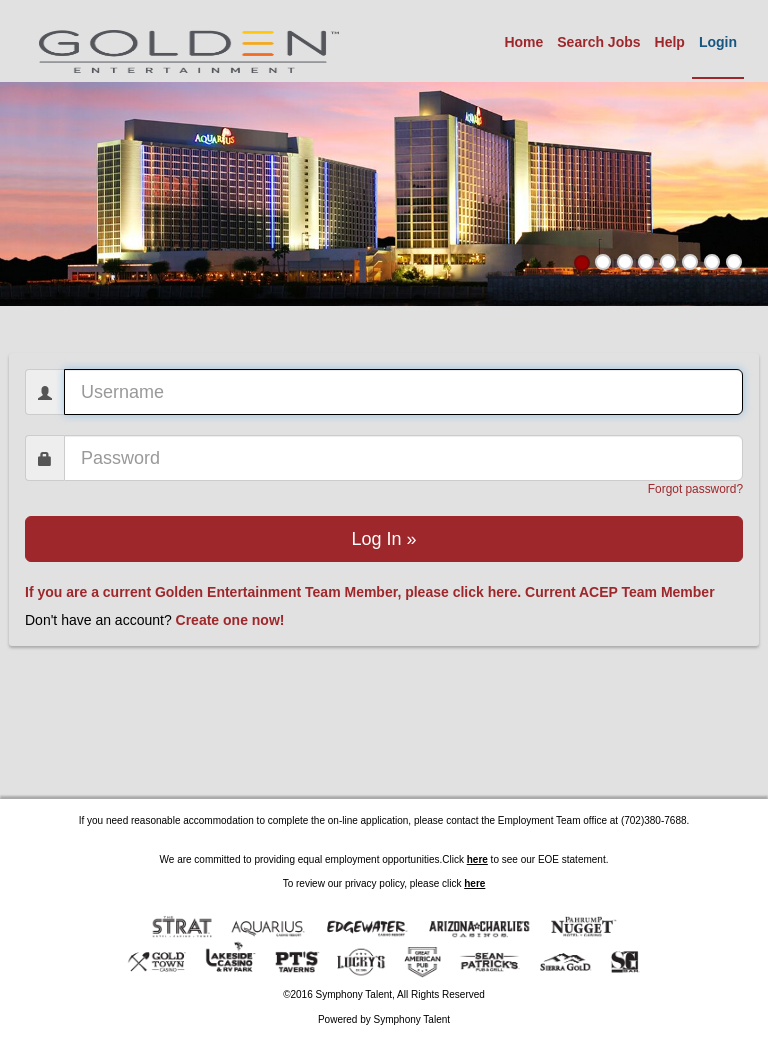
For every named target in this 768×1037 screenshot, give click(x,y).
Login (718, 42)
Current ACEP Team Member (620, 592)
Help (670, 42)
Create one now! (230, 620)
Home (523, 42)
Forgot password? (695, 489)
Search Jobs (598, 42)
